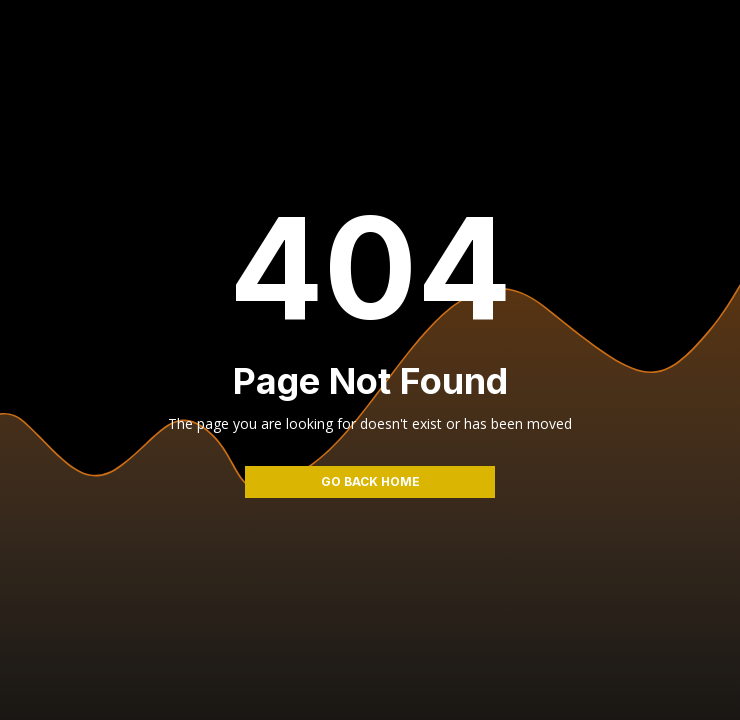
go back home (370, 481)
